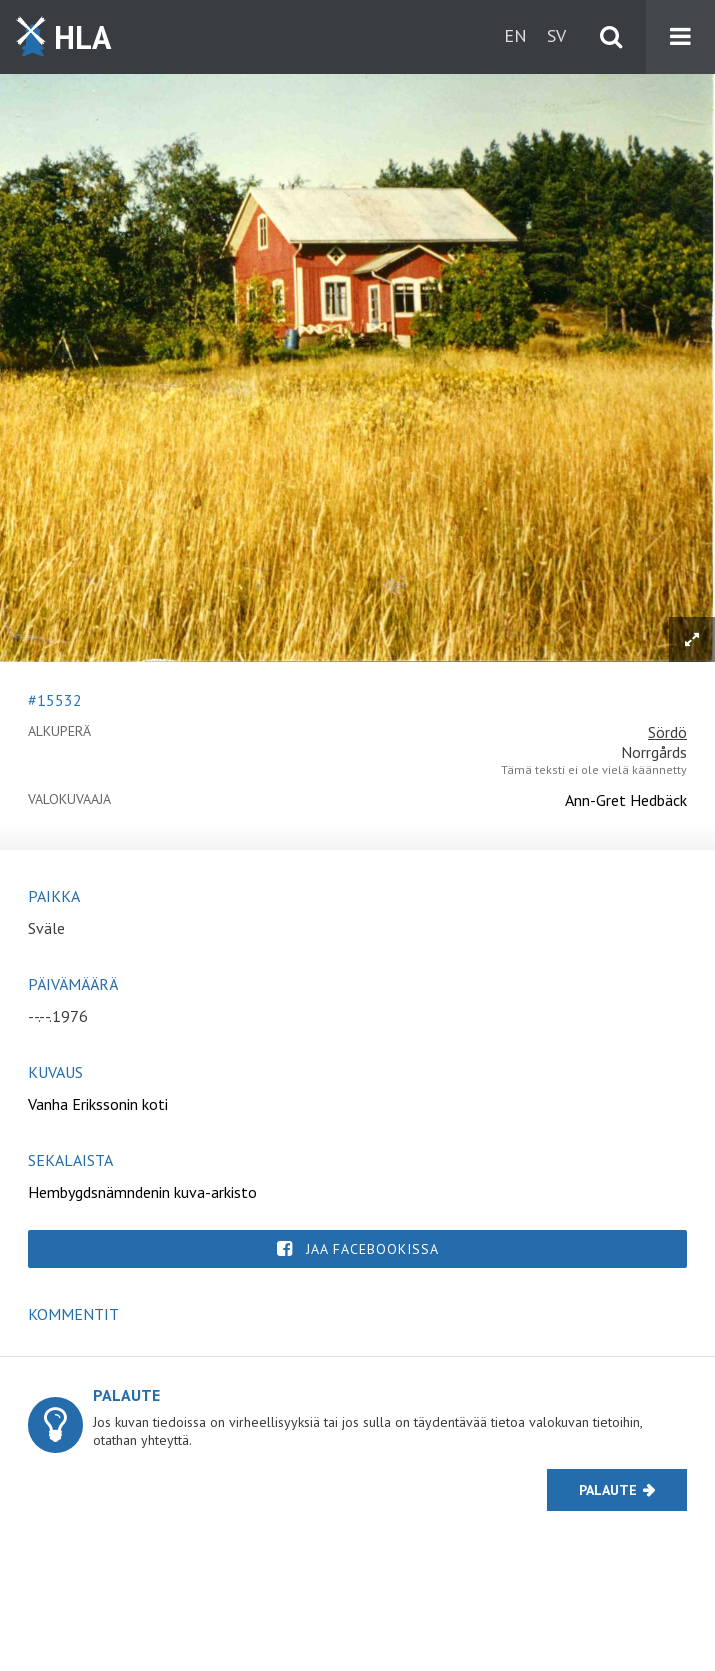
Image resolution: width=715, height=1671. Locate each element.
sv (556, 35)
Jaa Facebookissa (372, 1249)
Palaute (608, 1490)
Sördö (667, 732)
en (515, 35)
